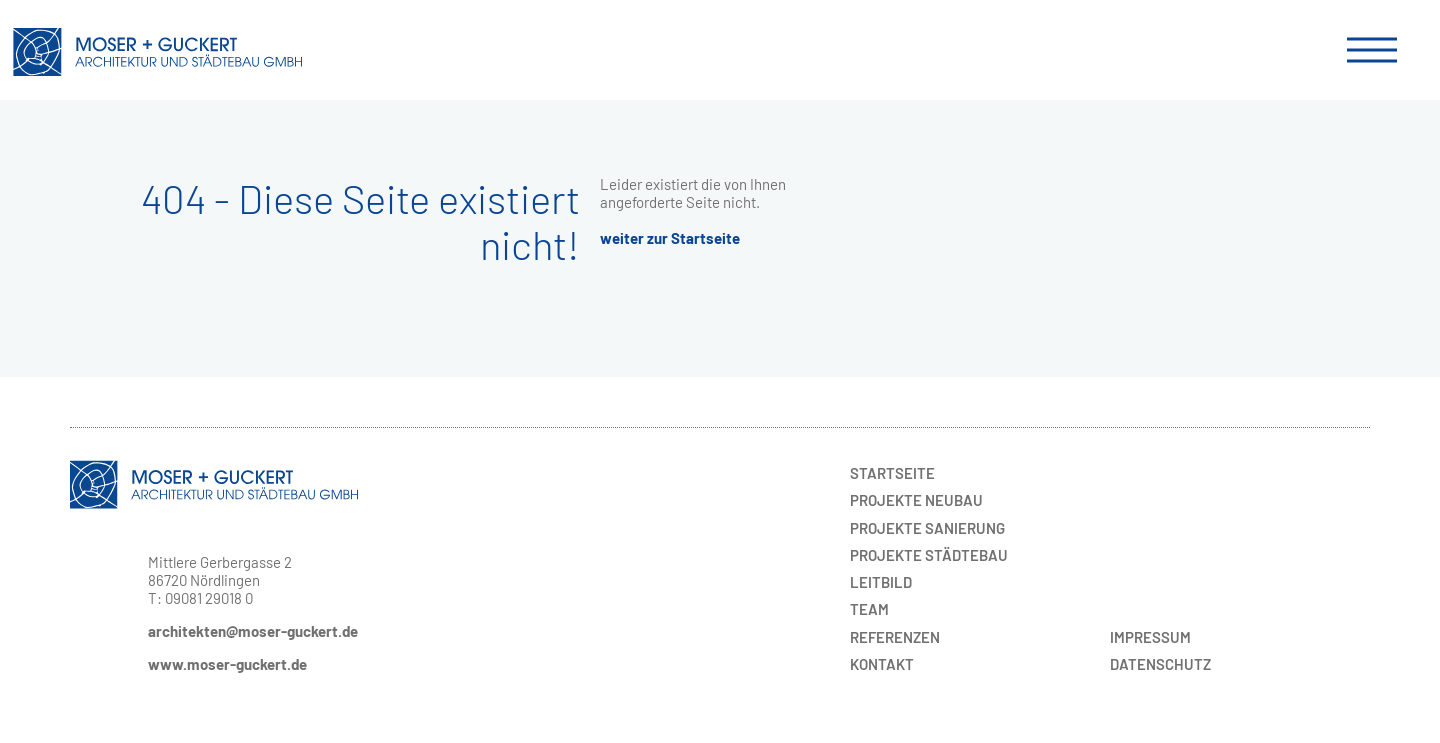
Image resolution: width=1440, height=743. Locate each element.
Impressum (1150, 637)
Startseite (892, 473)
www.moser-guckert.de (227, 664)
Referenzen (895, 637)
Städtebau (929, 555)
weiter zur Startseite (670, 238)
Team (869, 609)
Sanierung (927, 528)
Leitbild (881, 582)
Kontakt (882, 664)
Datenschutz (1160, 664)
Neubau (916, 500)
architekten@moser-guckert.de (253, 631)
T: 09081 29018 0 (200, 598)
